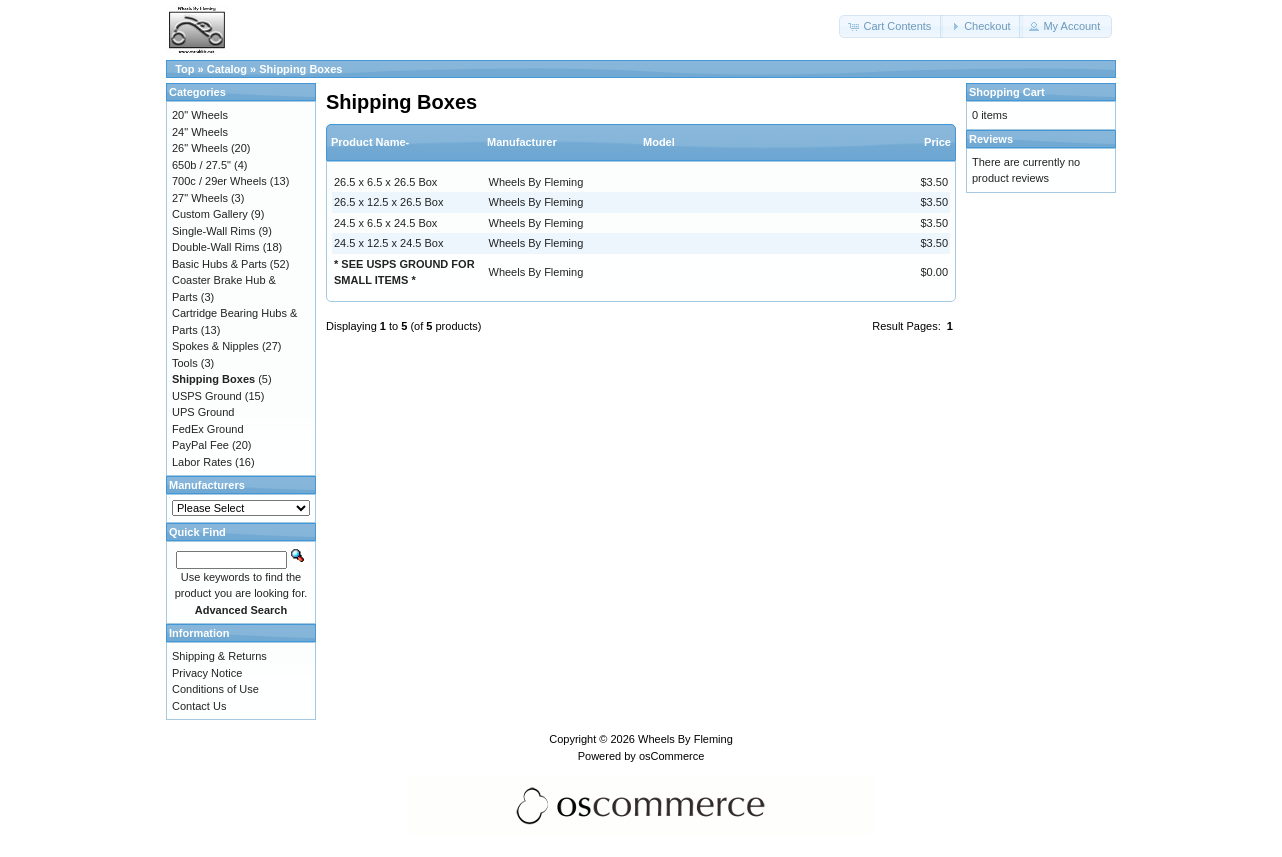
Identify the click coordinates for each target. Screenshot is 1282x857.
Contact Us (199, 706)
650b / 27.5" (201, 165)
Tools (185, 363)
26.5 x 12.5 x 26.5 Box (388, 202)
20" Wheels (200, 115)
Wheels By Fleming (536, 182)
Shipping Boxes (300, 69)
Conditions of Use (215, 689)
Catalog (227, 69)
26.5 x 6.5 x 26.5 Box (385, 182)
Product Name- (370, 142)
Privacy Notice (207, 673)
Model (659, 142)
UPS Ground (203, 412)
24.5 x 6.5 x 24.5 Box (385, 223)
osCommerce (671, 756)
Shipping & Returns (219, 656)
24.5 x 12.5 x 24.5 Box (388, 243)
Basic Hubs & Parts (219, 264)
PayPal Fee (200, 445)
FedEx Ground (208, 429)
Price (937, 142)
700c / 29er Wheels (219, 181)
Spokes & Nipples (215, 346)
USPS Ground (207, 396)
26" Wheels (200, 148)
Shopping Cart (1007, 92)
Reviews (991, 139)
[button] (891, 26)
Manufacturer (522, 142)
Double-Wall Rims (216, 247)
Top (184, 69)
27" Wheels (200, 198)
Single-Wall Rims (213, 231)
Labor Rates (202, 462)
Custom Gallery (210, 214)
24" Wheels (200, 132)
